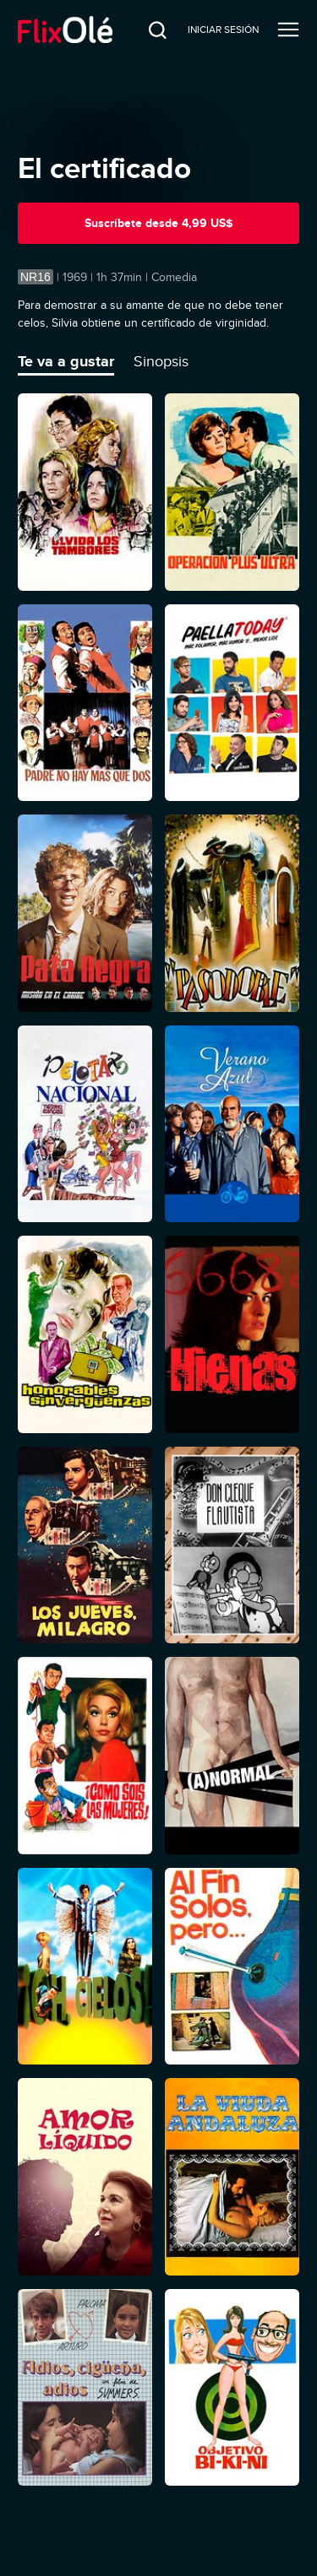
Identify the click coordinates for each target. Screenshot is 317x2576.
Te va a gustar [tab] (66, 361)
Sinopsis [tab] (161, 361)
